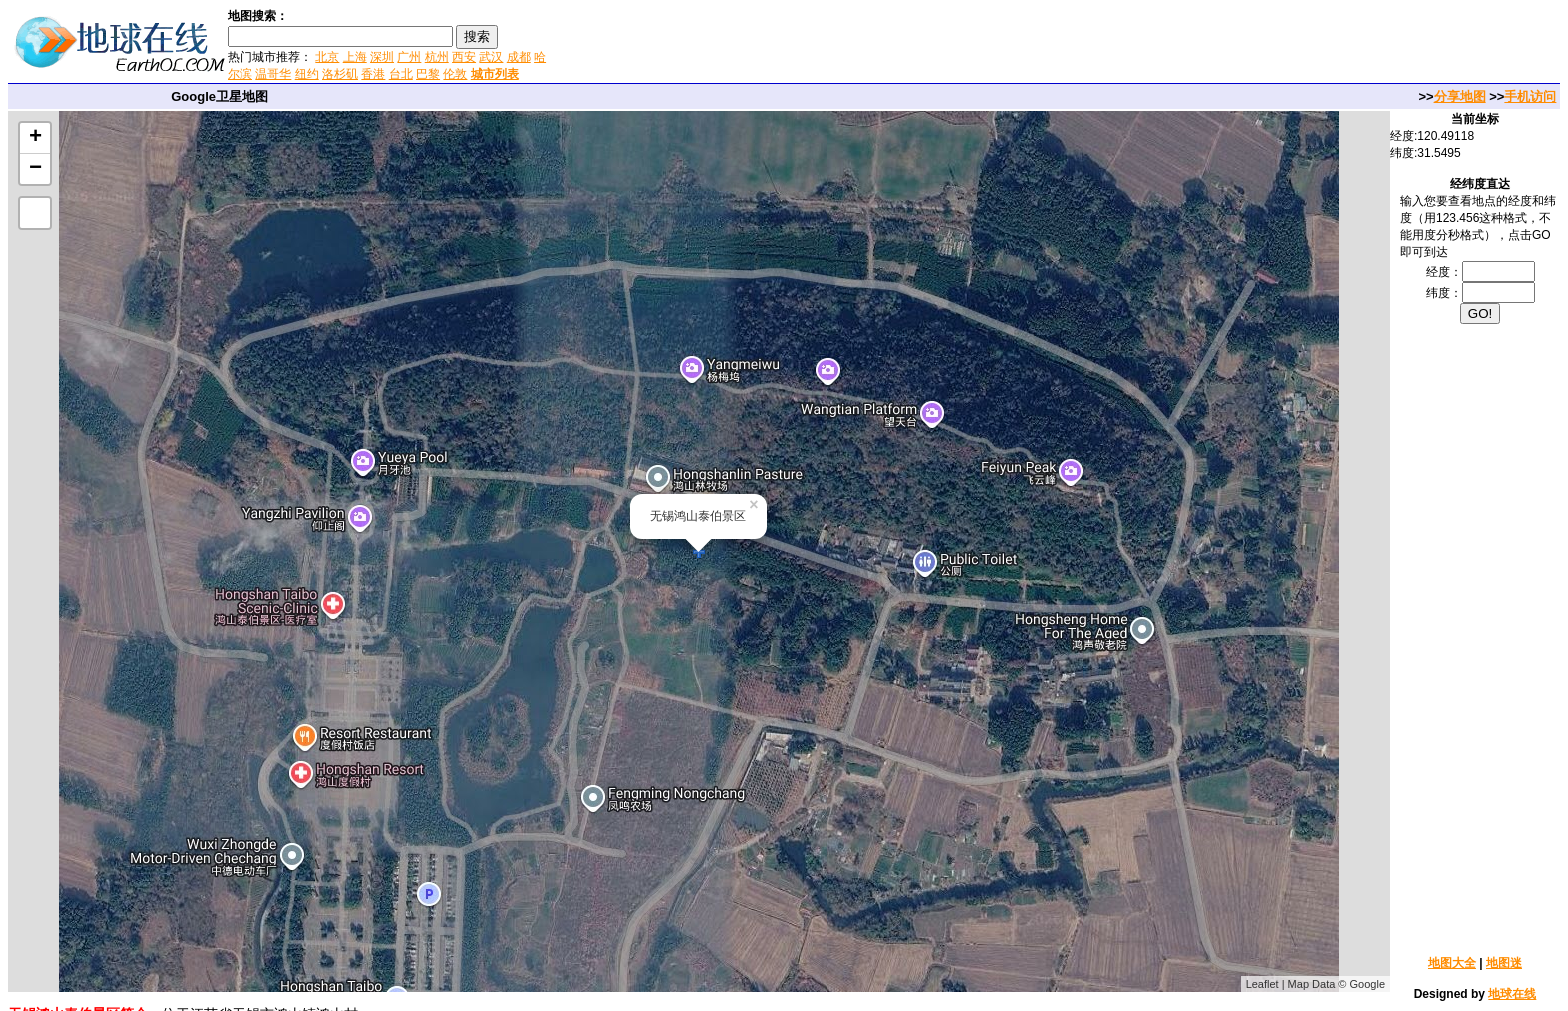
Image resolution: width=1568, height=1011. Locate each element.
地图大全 (1452, 963)
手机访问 (1530, 96)
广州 (409, 57)
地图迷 (1504, 963)
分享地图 (1460, 96)
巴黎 (428, 74)
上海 (355, 57)
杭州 (437, 57)
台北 (401, 74)
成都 (519, 57)
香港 (373, 74)
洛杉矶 (340, 74)
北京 (327, 57)
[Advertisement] (789, 44)
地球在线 (1512, 994)
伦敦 (455, 74)
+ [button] (35, 138)
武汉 (491, 57)
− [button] (35, 169)
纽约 (307, 74)
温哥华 (273, 74)
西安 (464, 57)
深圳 (382, 57)
